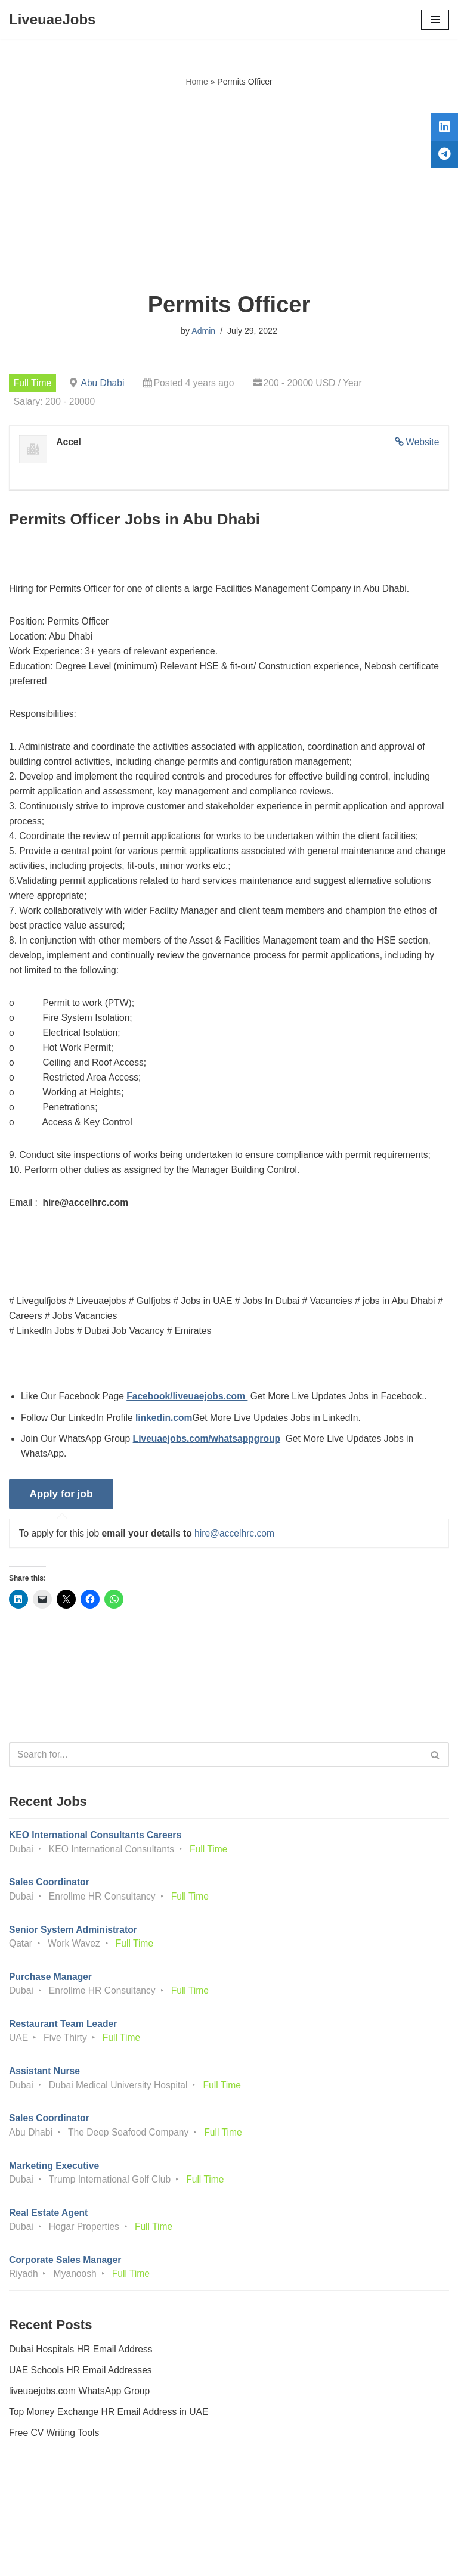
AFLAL (295, 2558)
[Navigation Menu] (435, 20)
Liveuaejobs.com (184, 2558)
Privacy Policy (41, 2533)
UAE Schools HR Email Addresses (82, 2401)
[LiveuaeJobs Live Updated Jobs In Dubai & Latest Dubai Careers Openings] (52, 19)
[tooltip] (442, 129)
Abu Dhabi (104, 383)
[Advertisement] (229, 190)
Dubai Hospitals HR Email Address (82, 2380)
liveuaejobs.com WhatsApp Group (81, 2422)
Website (421, 443)
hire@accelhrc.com (239, 1552)
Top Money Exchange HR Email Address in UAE (111, 2443)
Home (196, 81)
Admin (203, 331)
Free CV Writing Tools (55, 2465)
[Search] (215, 1774)
